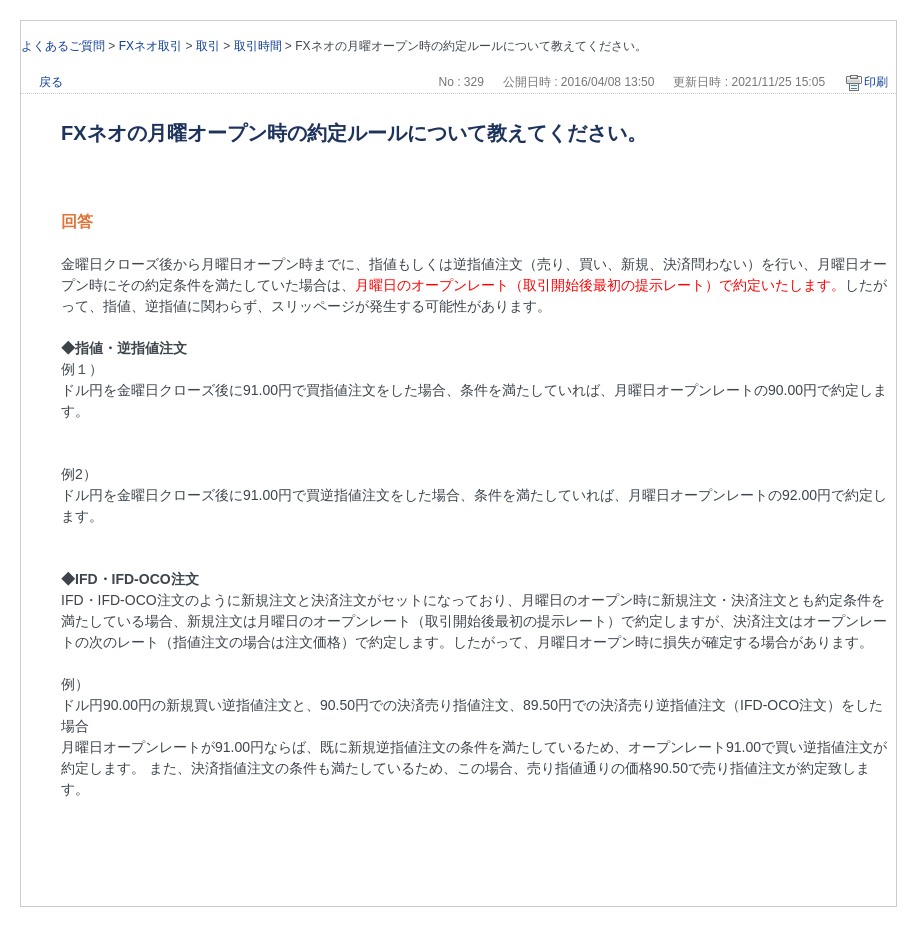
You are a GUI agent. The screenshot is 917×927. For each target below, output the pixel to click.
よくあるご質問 (63, 46)
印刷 (876, 82)
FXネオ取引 (150, 46)
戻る (51, 82)
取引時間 (258, 46)
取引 (208, 46)
